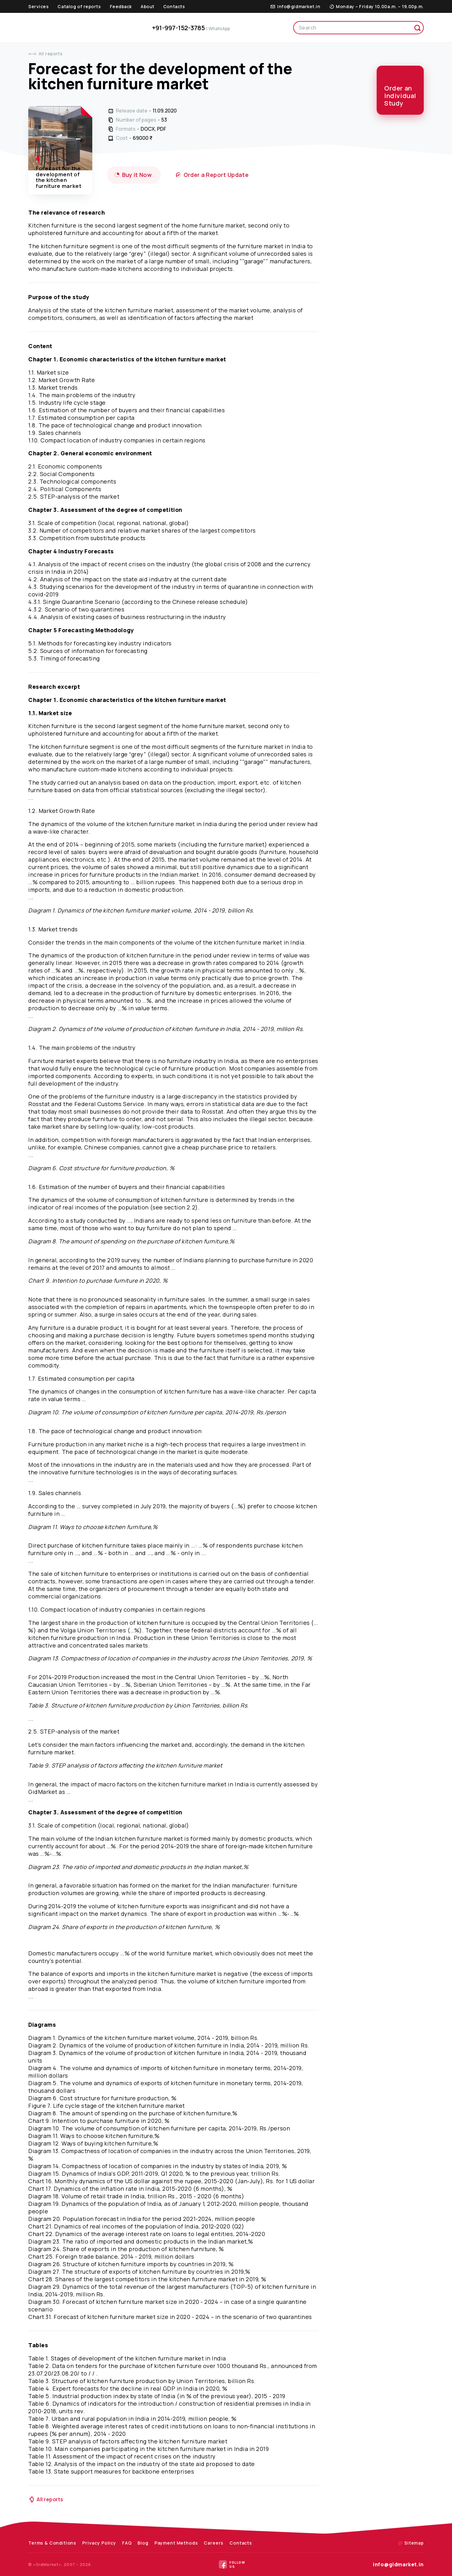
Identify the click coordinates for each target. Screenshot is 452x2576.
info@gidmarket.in (398, 2564)
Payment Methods (176, 2543)
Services (38, 6)
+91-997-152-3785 (191, 28)
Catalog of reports (79, 6)
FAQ (127, 2543)
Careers (213, 2543)
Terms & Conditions (52, 2543)
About (147, 6)
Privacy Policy (99, 2543)
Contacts (174, 6)
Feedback (121, 6)
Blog (142, 2543)
